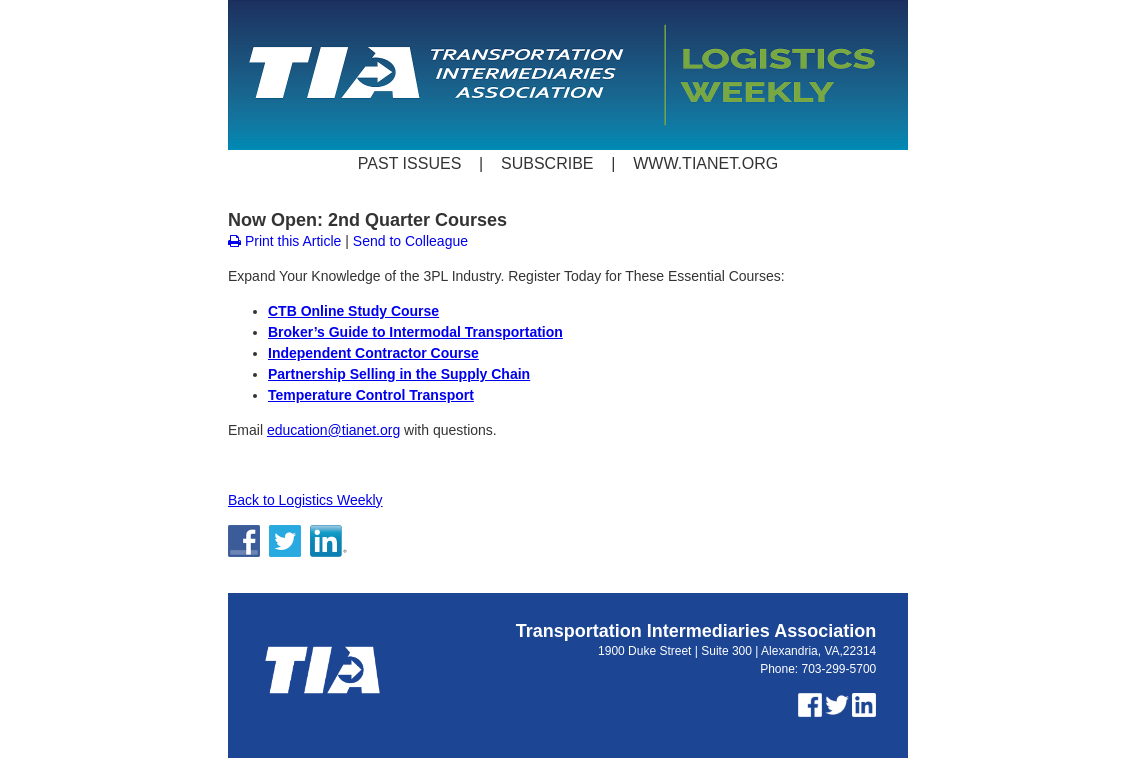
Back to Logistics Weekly (305, 500)
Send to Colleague (410, 241)
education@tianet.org (333, 430)
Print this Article (284, 241)
